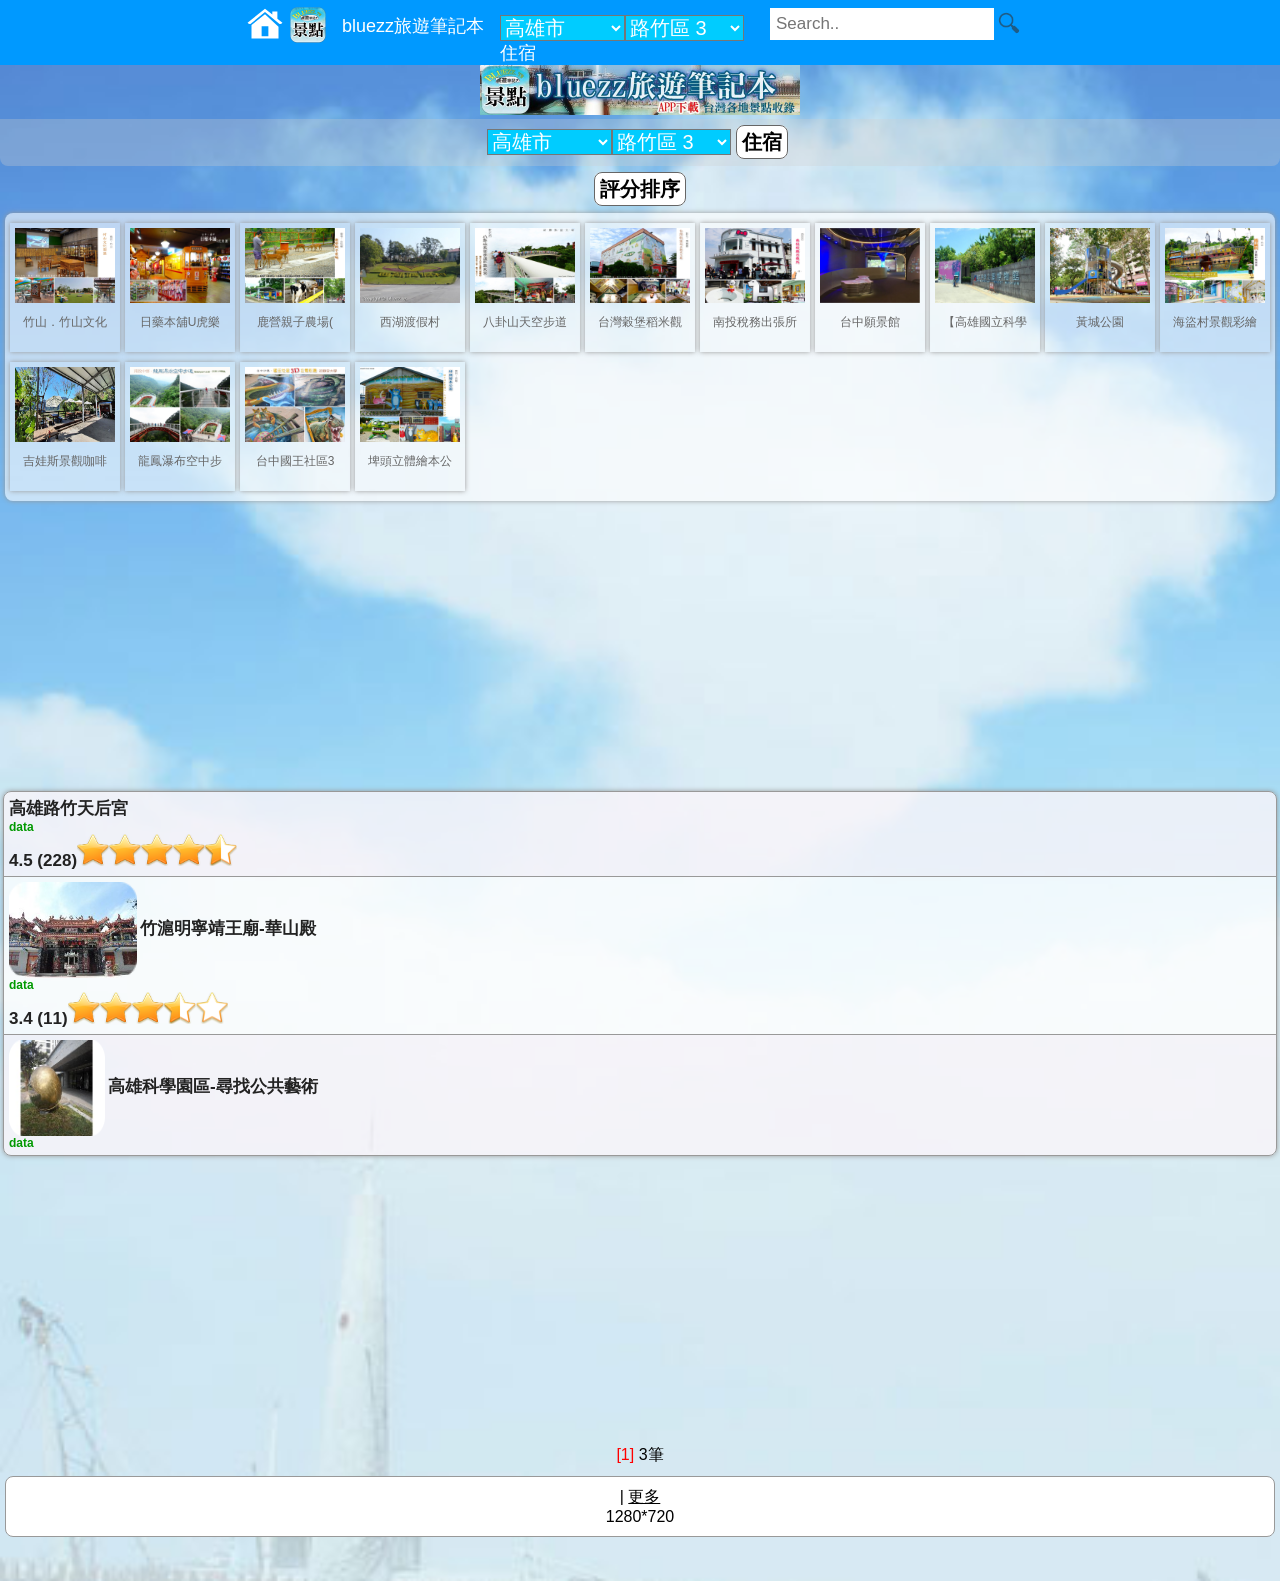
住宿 (518, 53)
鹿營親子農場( (295, 322)
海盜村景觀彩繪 (1215, 322)
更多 (644, 1496)
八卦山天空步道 (525, 322)
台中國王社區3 (295, 461)
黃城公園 (1100, 322)
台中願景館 (870, 322)
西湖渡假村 (410, 322)
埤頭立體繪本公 (410, 461)
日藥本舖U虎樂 (180, 322)
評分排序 (640, 189)
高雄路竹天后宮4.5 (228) (640, 834)
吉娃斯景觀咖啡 (65, 461)
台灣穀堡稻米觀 (640, 322)
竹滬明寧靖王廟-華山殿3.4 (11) (640, 955)
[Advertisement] (640, 646)
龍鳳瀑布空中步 (180, 461)
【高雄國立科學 (985, 322)
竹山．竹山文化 (65, 322)
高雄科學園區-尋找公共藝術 (640, 1095)
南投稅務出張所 (755, 322)
